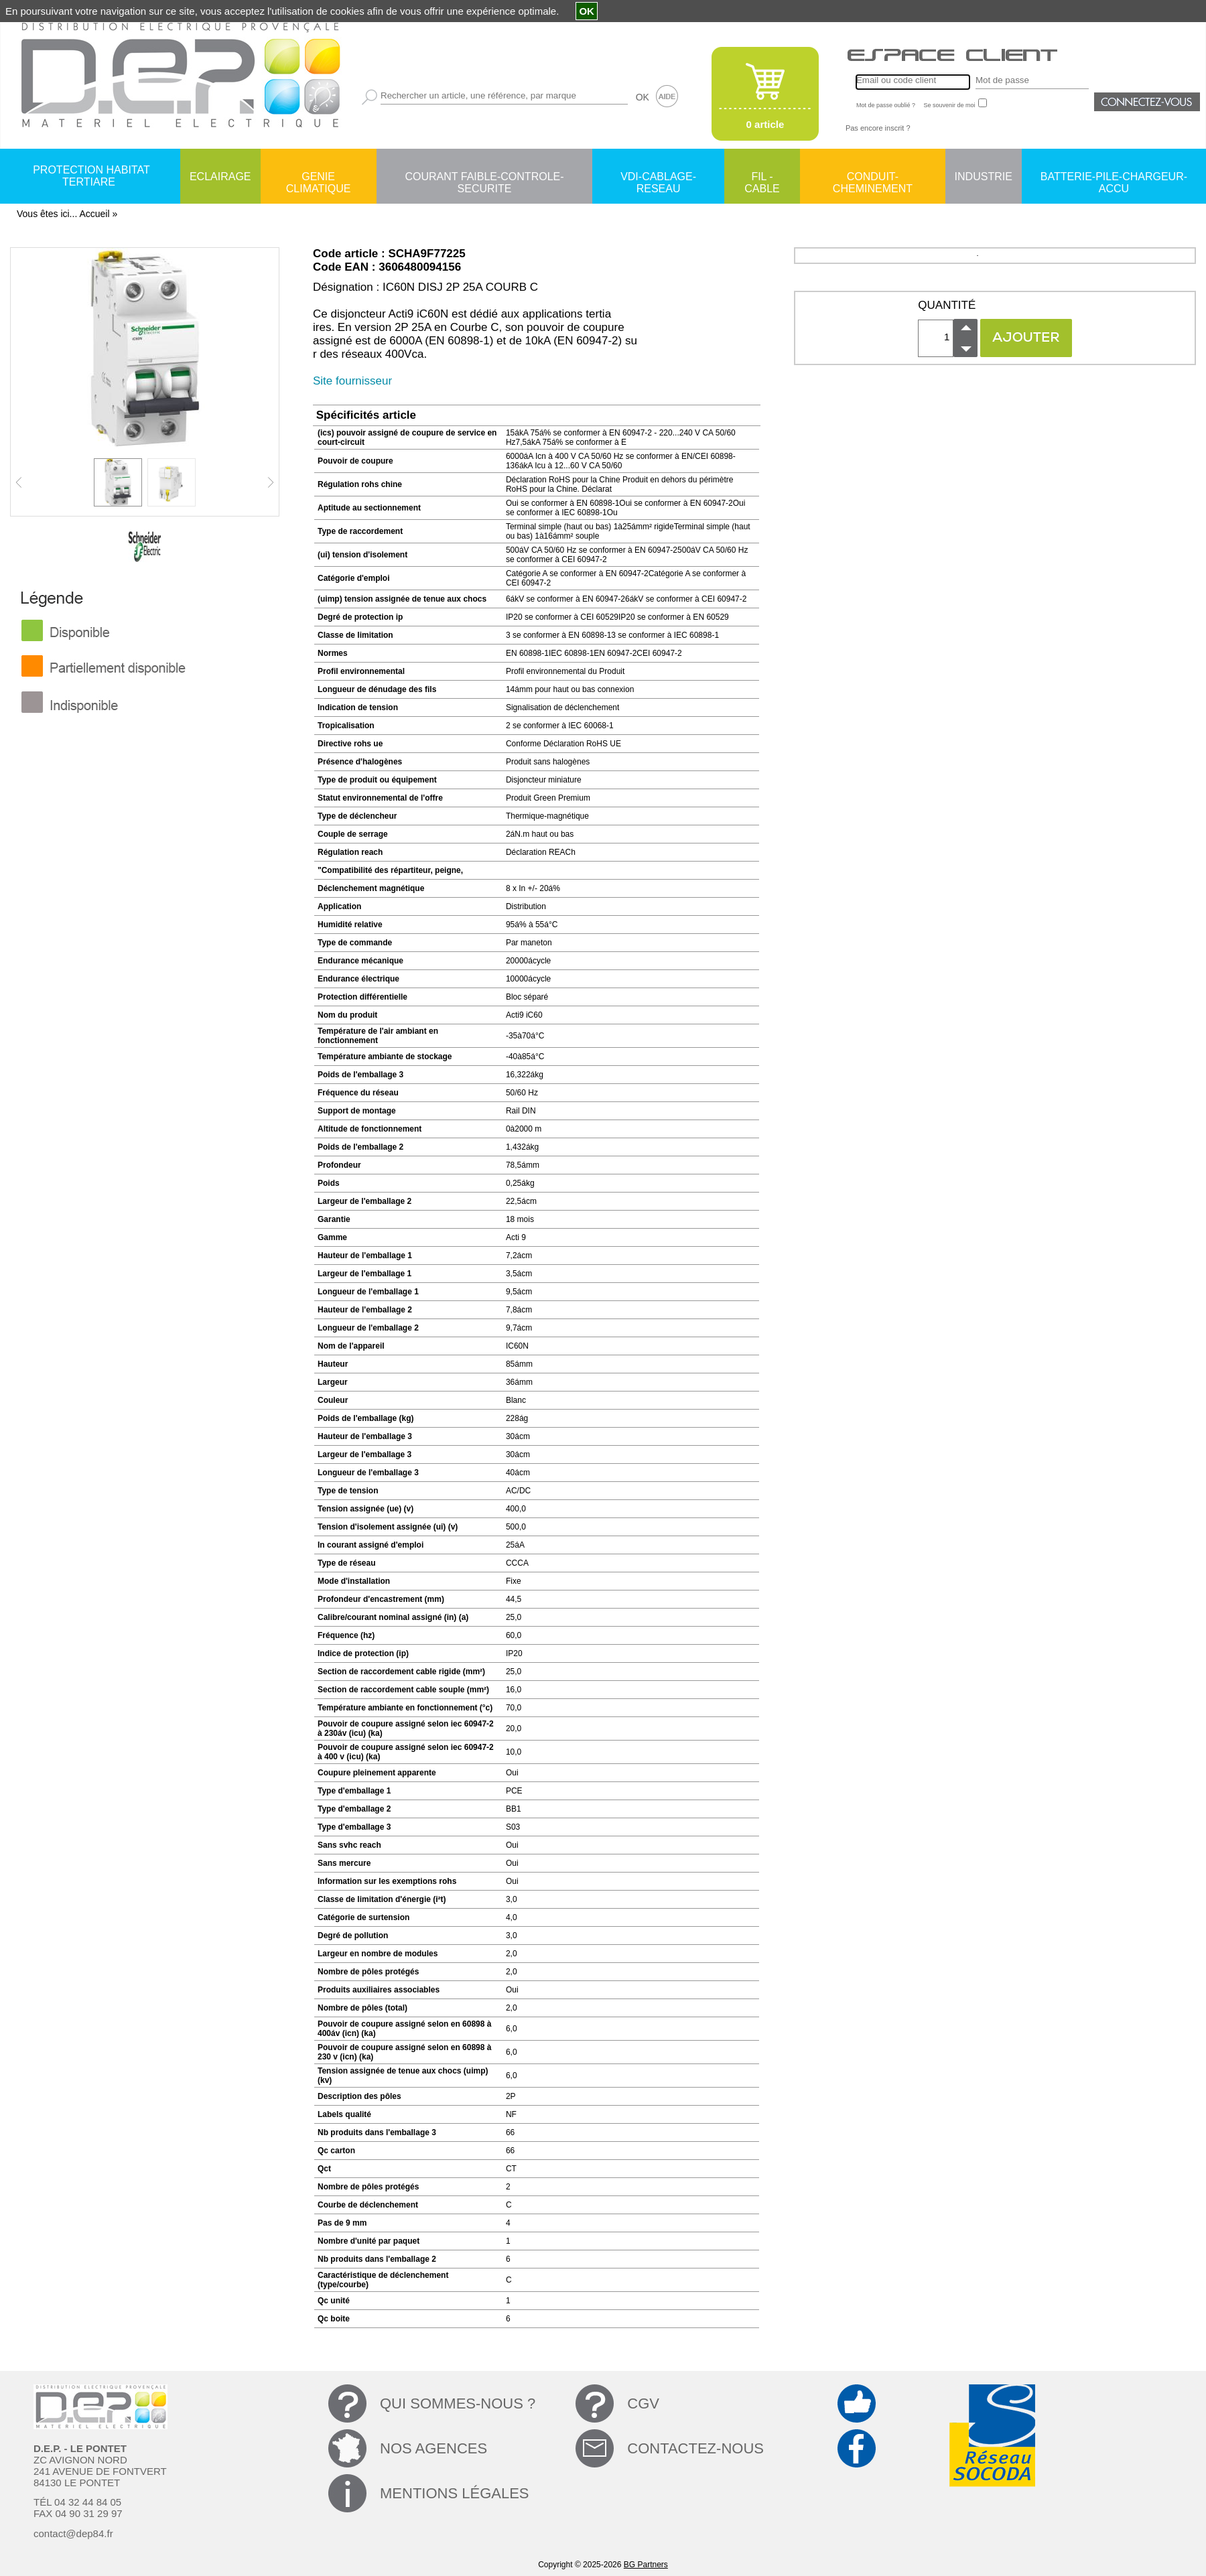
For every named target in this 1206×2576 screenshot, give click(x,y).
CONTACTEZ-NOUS (695, 2448)
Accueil (94, 213)
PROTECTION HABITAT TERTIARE (91, 176)
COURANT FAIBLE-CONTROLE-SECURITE (484, 177)
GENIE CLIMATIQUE (318, 177)
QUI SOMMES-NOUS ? (457, 2403)
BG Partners (646, 2564)
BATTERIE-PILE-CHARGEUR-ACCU (1114, 177)
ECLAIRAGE (220, 176)
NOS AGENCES (433, 2448)
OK (642, 97)
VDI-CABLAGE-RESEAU (658, 177)
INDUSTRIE (983, 176)
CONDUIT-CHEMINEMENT (873, 177)
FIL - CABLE (761, 177)
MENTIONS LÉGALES (454, 2493)
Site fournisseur (352, 381)
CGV (643, 2403)
